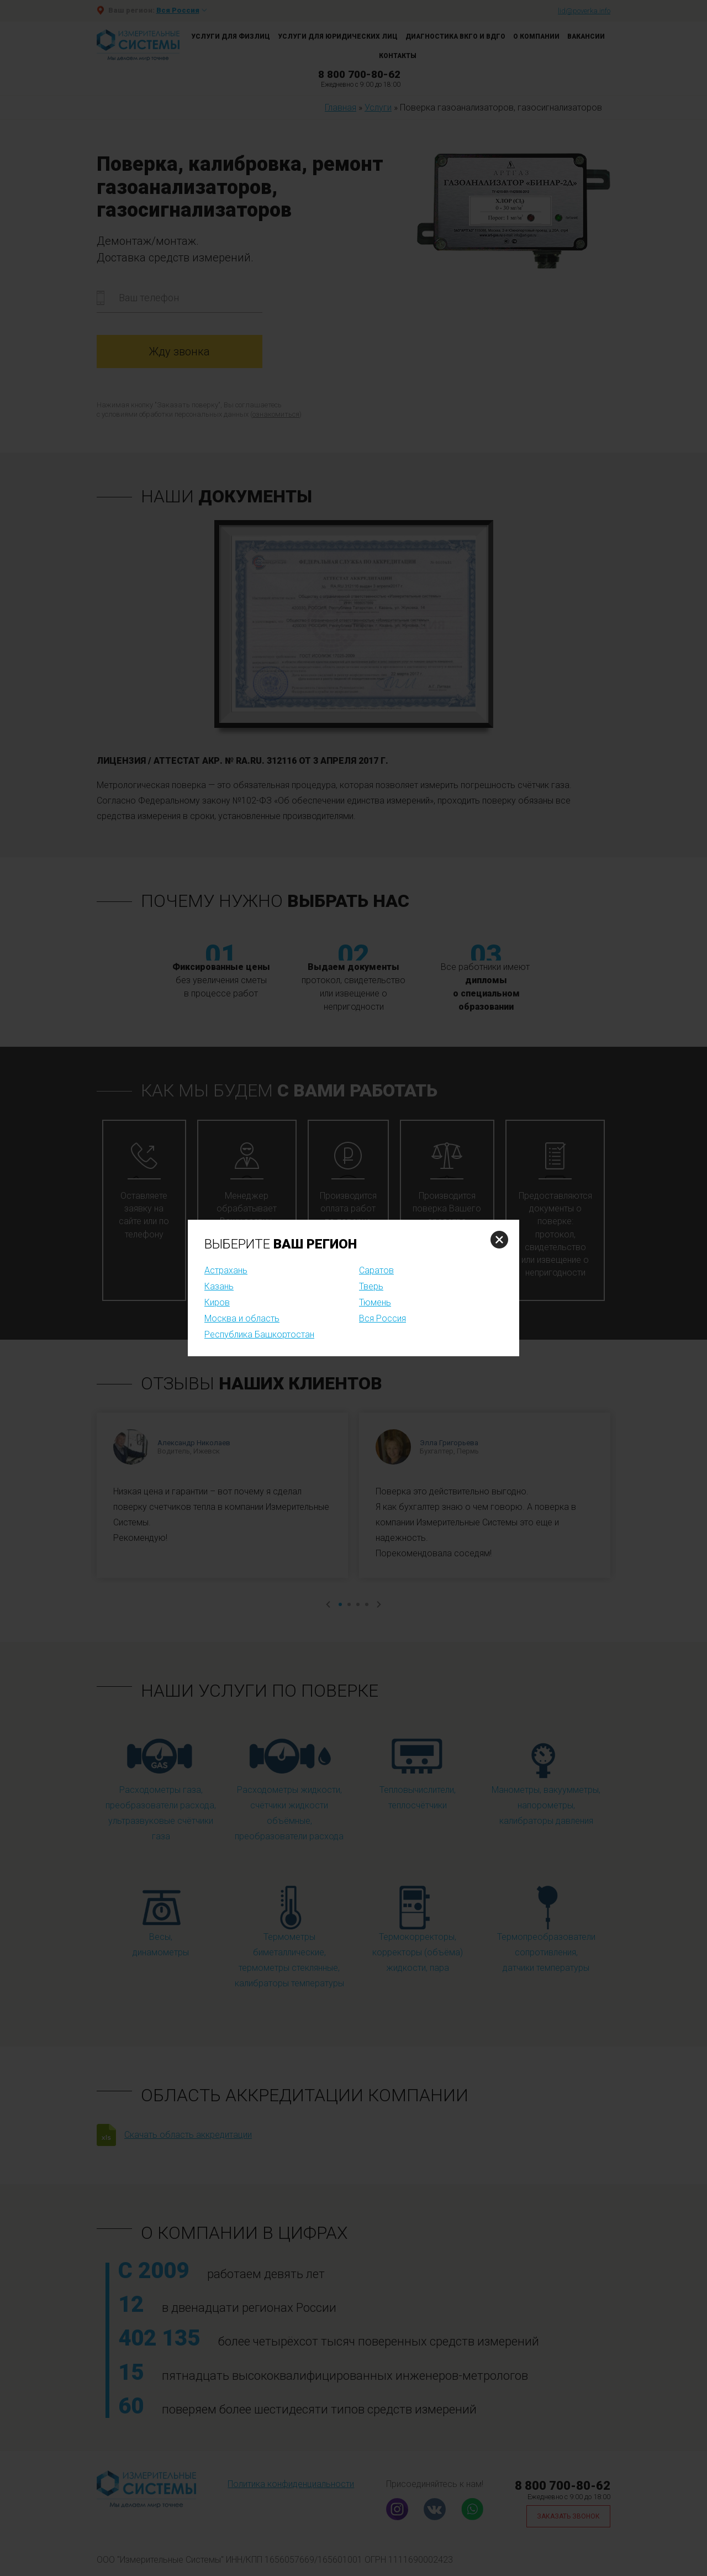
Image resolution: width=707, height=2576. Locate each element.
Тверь (371, 1286)
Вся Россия (382, 1318)
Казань (219, 1286)
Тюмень (375, 1302)
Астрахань (225, 1270)
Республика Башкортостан (259, 1334)
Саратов (376, 1270)
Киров (217, 1302)
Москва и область (241, 1318)
